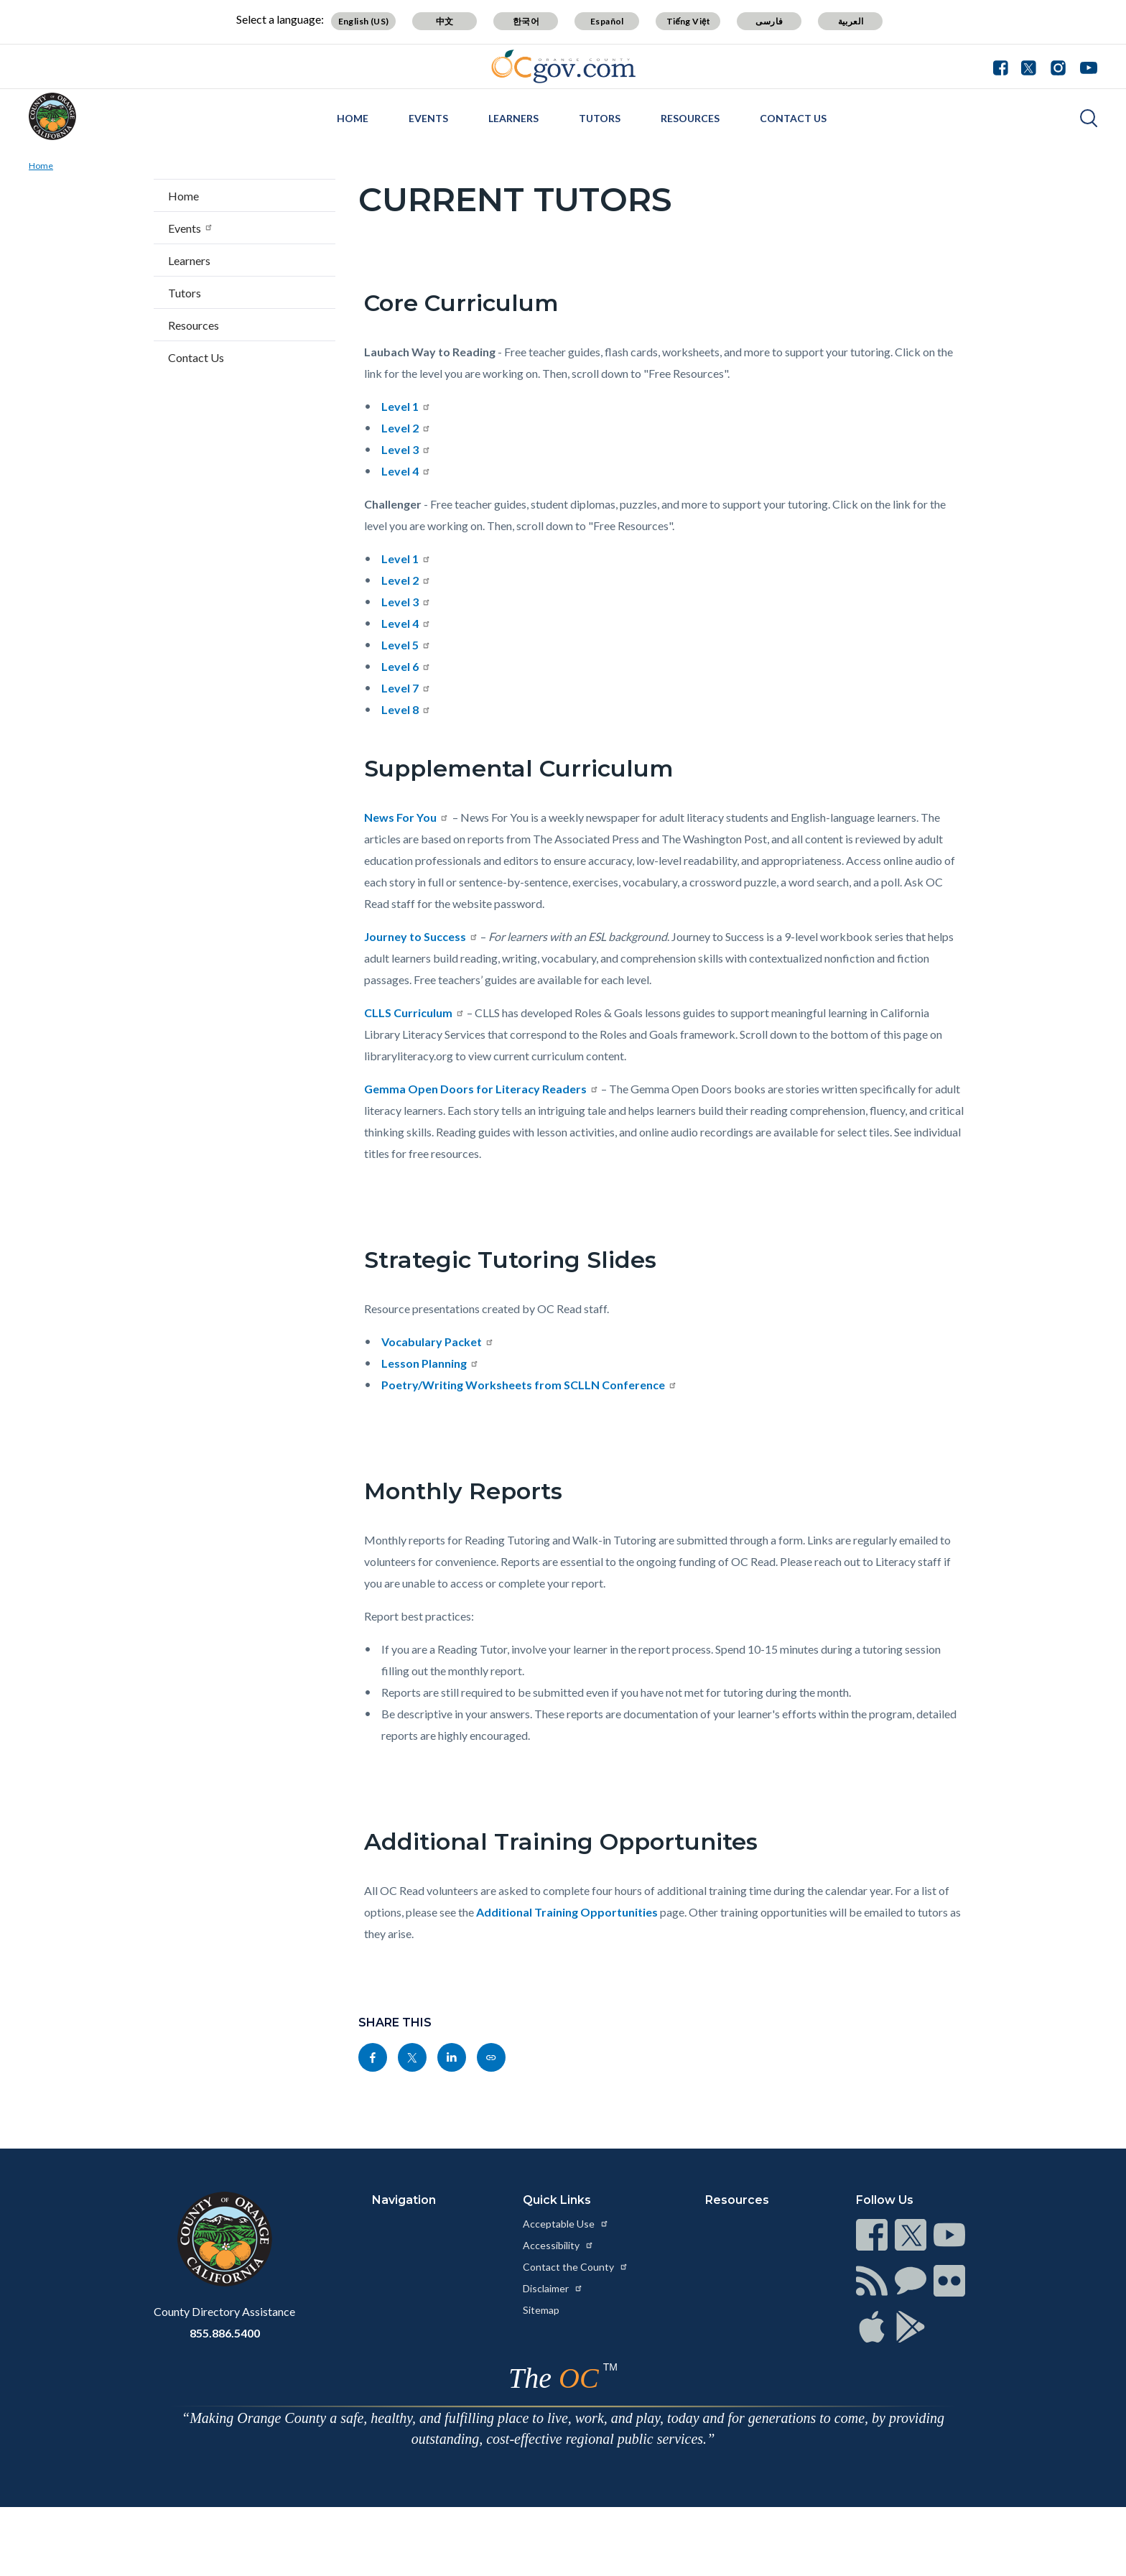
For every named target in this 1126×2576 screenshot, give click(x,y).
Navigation (404, 2200)
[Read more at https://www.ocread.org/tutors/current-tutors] (491, 2057)
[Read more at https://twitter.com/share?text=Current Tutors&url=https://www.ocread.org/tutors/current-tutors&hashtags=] (412, 2057)
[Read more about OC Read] (52, 116)
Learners (513, 118)
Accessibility (558, 2245)
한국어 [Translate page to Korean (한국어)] (526, 21)
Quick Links (557, 2200)
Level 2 (406, 428)
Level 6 (406, 666)
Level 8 (406, 709)
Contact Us (793, 118)
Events (428, 118)
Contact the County (575, 2267)
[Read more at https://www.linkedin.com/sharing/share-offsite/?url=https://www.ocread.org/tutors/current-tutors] (451, 2057)
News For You (406, 817)
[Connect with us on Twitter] (1029, 66)
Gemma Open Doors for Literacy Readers (481, 1088)
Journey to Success (421, 936)
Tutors (599, 118)
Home (352, 118)
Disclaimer (553, 2288)
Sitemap (541, 2310)
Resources (690, 118)
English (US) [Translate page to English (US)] (363, 21)
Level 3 (406, 449)
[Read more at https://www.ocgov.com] (224, 2239)
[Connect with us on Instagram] (1058, 66)
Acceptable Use (566, 2224)
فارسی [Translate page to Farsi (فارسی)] (769, 21)
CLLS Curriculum (414, 1012)
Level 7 (406, 688)
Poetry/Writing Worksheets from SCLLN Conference (529, 1384)
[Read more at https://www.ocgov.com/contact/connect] (872, 2235)
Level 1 (406, 406)
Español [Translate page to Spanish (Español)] (607, 21)
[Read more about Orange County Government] (563, 66)
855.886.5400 (225, 2333)
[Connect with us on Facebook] (1004, 66)
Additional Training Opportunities (567, 1912)
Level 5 (406, 645)
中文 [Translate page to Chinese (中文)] (445, 21)
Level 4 (406, 471)
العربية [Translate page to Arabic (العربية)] (851, 21)
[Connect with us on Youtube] (1085, 66)
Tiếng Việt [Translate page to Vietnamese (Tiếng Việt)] (688, 21)
